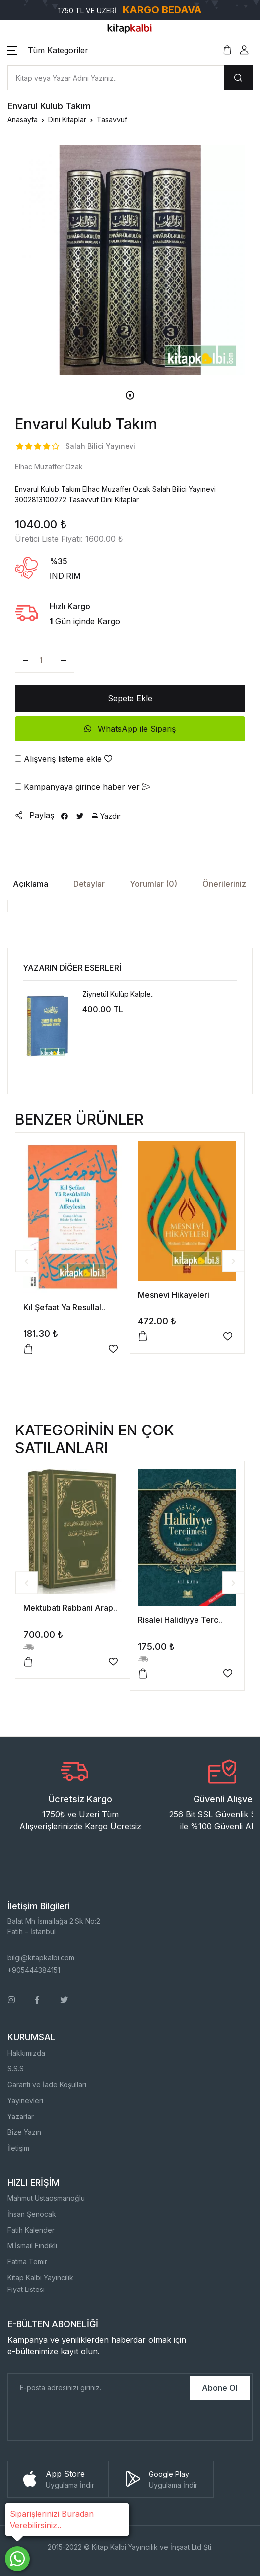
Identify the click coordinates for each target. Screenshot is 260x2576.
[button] (47, 50)
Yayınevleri (25, 2100)
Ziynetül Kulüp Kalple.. (118, 994)
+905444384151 (33, 1970)
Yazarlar (20, 2116)
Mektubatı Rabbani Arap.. (70, 1608)
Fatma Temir (27, 2261)
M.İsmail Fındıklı (32, 2245)
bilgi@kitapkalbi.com (40, 1957)
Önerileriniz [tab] (224, 884)
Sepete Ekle (130, 698)
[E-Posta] (98, 2388)
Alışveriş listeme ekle (63, 759)
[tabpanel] (130, 260)
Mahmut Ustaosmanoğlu (46, 2198)
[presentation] (83, 2421)
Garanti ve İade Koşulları (46, 2084)
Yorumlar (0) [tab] (153, 884)
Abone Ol (220, 2388)
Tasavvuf (112, 119)
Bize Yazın (24, 2132)
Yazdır (106, 816)
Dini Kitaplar (67, 119)
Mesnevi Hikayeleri (173, 1295)
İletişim (18, 2148)
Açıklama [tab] (30, 884)
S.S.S (15, 2068)
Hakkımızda (26, 2053)
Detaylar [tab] (89, 884)
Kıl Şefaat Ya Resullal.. (64, 1307)
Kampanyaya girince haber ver (82, 787)
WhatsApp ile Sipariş (130, 729)
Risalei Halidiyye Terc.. (180, 1620)
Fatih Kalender (31, 2230)
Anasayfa (22, 119)
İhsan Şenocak (31, 2214)
